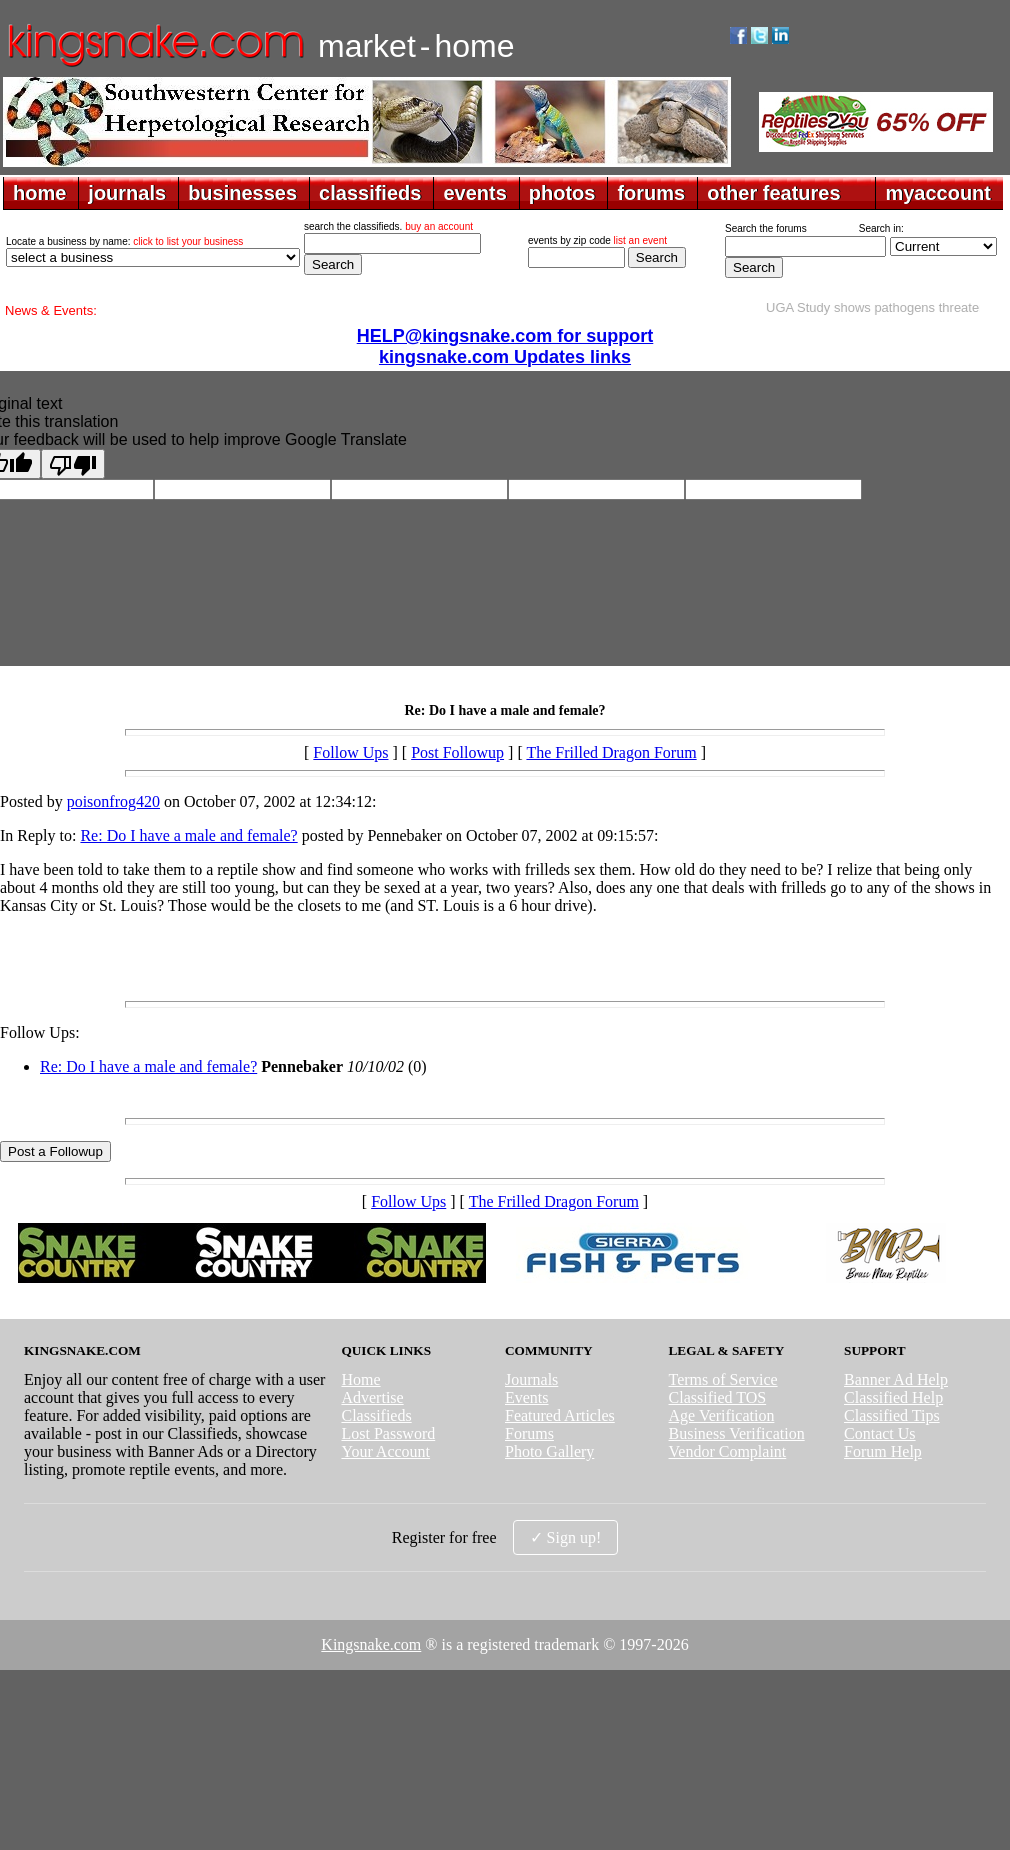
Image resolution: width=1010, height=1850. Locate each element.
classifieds (370, 193)
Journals (531, 1379)
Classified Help (893, 1397)
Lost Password (388, 1433)
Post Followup (457, 752)
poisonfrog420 (113, 801)
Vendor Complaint (728, 1451)
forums (651, 193)
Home (360, 1379)
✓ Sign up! (566, 1537)
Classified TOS (718, 1397)
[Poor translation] (73, 464)
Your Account (385, 1451)
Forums (529, 1433)
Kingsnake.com (371, 1644)
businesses (242, 193)
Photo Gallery (549, 1451)
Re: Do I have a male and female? (188, 835)
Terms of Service (723, 1379)
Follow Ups (350, 752)
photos (562, 193)
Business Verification (737, 1433)
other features (773, 193)
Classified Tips (892, 1415)
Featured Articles (560, 1415)
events (474, 193)
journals (127, 193)
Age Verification (722, 1415)
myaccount (938, 193)
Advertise (372, 1397)
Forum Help (883, 1451)
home (39, 193)
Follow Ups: (40, 1032)
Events (527, 1397)
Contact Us (880, 1433)
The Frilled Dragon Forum (611, 752)
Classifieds (376, 1415)
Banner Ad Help (896, 1379)
